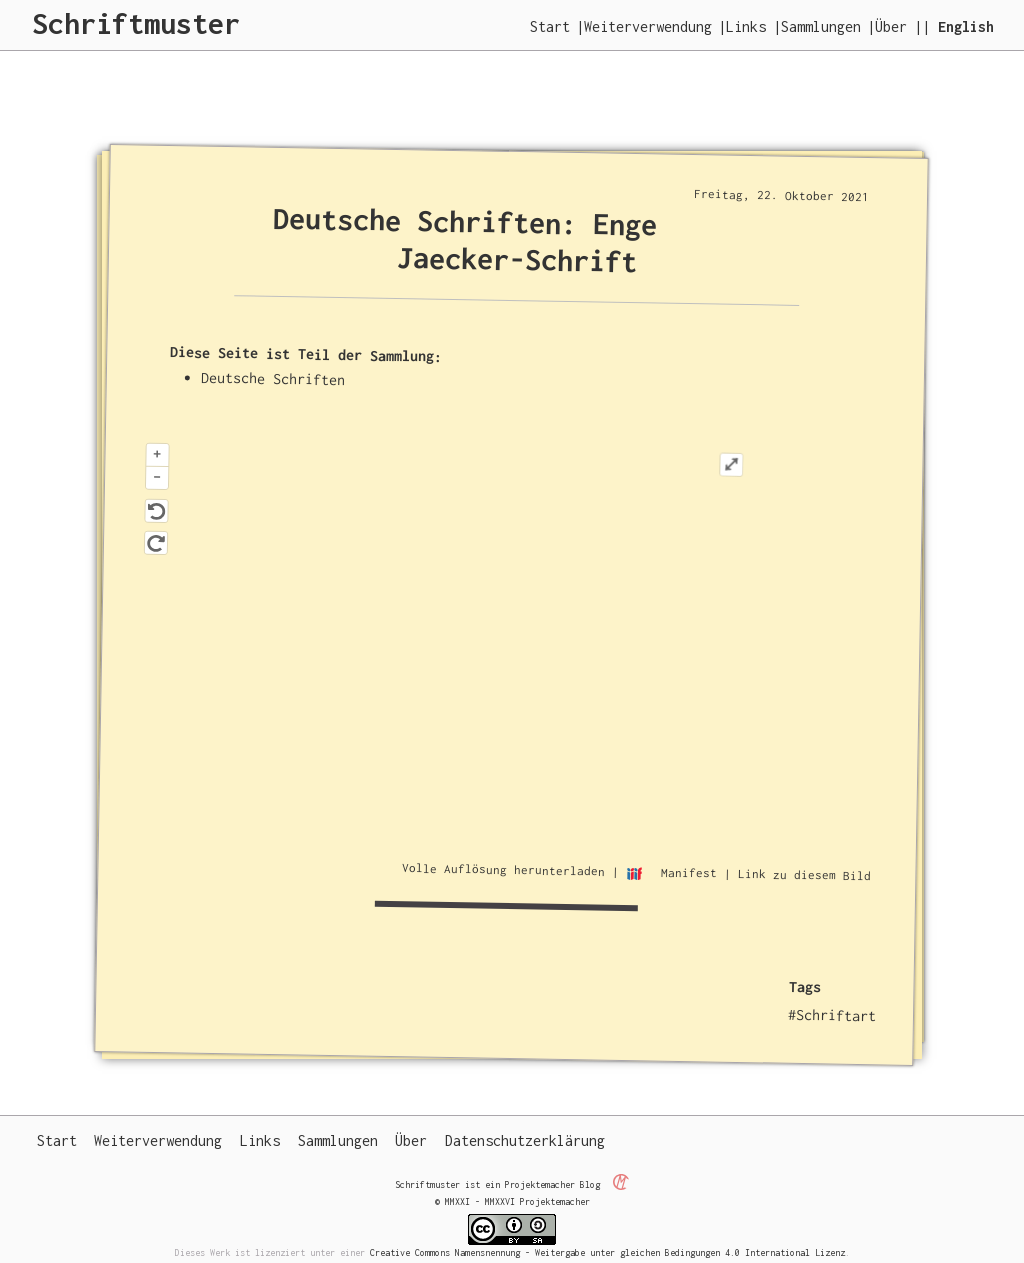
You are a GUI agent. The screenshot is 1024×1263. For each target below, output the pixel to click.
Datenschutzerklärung (525, 1140)
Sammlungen (821, 26)
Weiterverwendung (648, 26)
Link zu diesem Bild (804, 874)
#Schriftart (833, 1015)
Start (550, 26)
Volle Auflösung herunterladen (503, 869)
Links (746, 26)
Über (891, 26)
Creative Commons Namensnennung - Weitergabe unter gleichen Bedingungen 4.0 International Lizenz (607, 1252)
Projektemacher (540, 1184)
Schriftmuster (136, 23)
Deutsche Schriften (274, 377)
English (966, 26)
